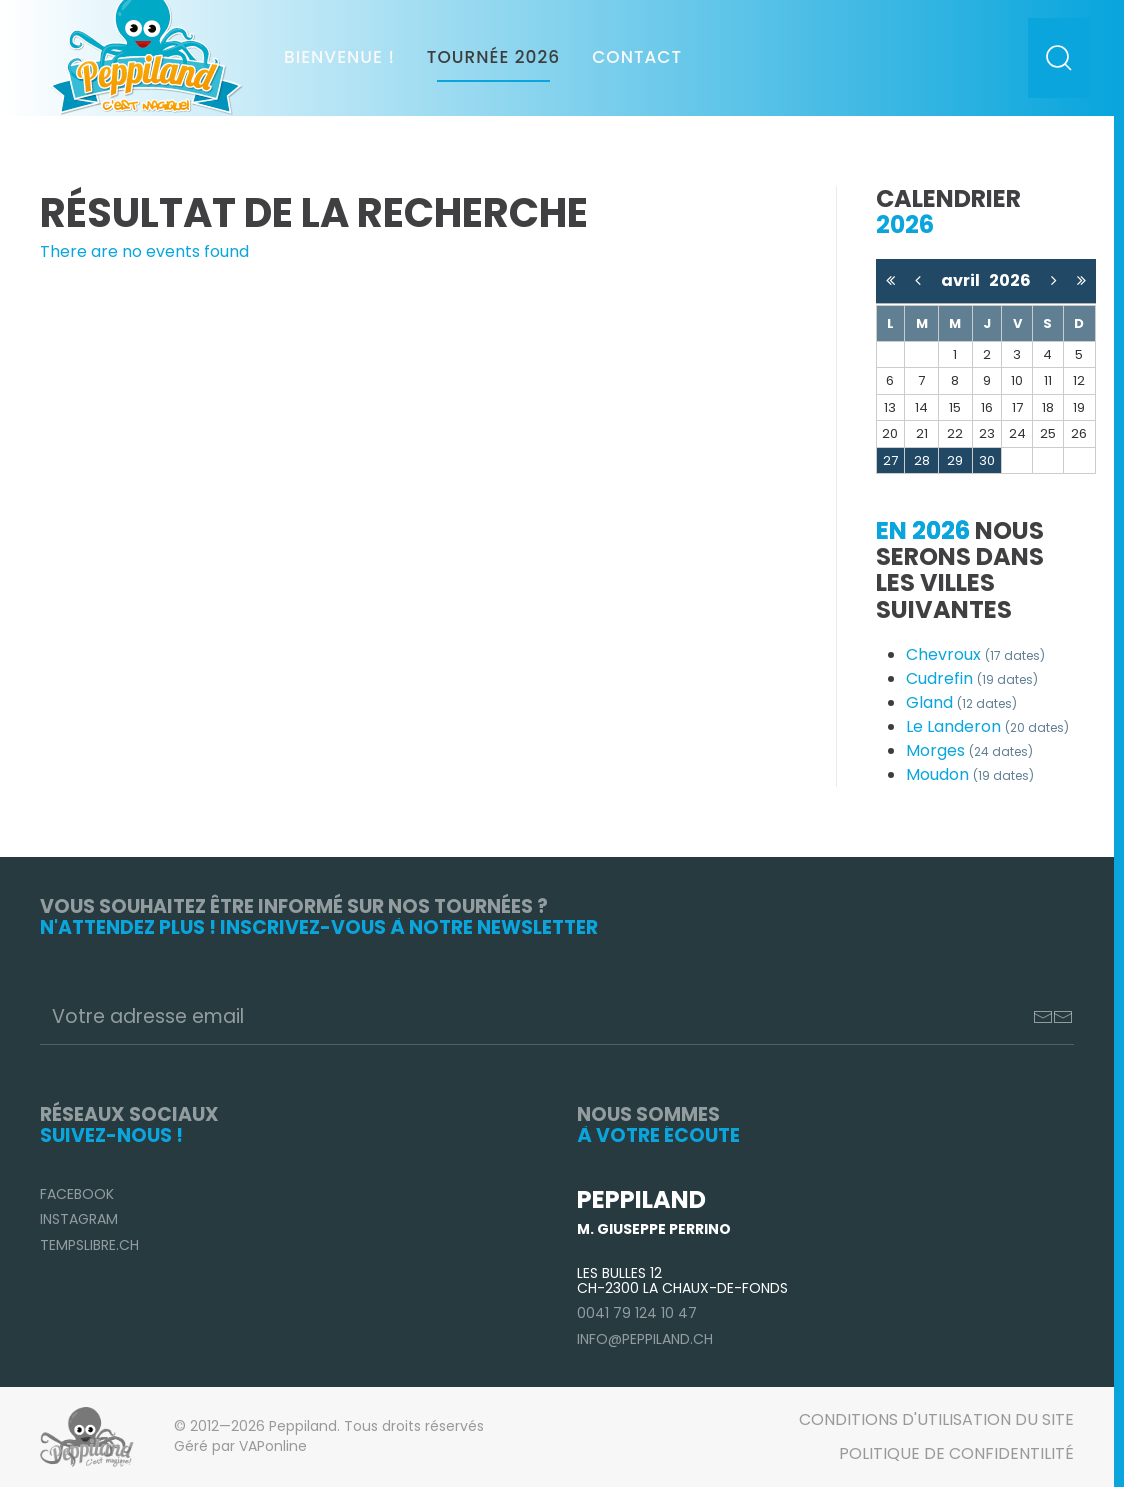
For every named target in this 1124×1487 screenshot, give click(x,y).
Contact (637, 57)
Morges (969, 750)
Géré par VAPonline (240, 1446)
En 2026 (923, 530)
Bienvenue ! (339, 57)
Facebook (77, 1194)
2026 (1010, 280)
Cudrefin (972, 678)
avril (965, 280)
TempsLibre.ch (89, 1245)
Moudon (970, 774)
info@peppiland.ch (645, 1339)
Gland (961, 702)
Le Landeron (987, 726)
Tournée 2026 (493, 57)
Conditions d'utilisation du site (936, 1419)
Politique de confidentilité (956, 1453)
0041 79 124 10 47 (637, 1313)
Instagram (79, 1219)
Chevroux (975, 654)
